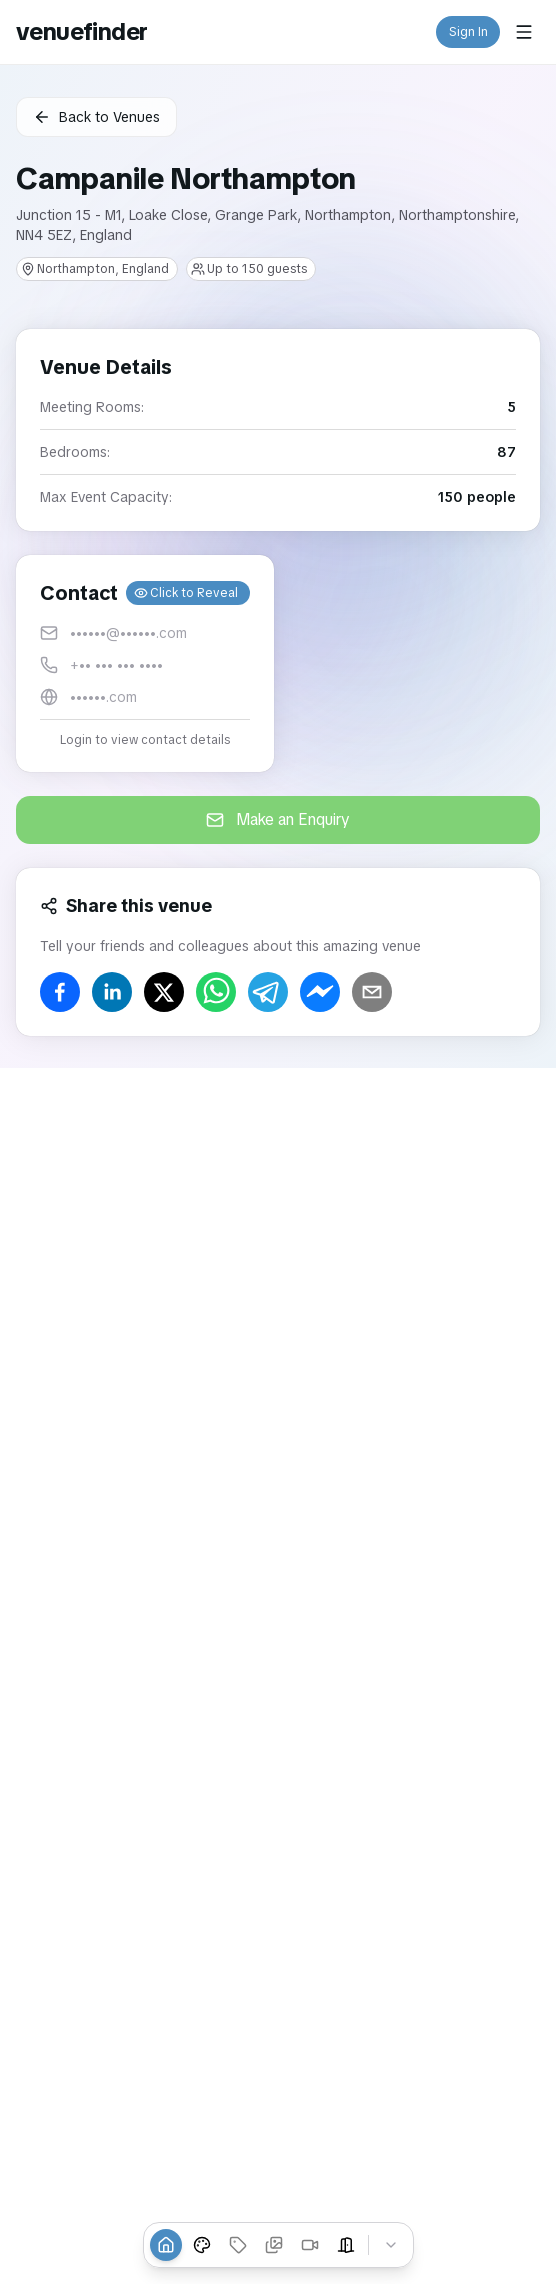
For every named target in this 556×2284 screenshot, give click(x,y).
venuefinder (81, 31)
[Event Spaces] (346, 2245)
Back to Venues (96, 117)
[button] (145, 663)
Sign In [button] (468, 32)
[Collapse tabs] (391, 2245)
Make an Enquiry (278, 819)
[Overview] (166, 2245)
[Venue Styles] (202, 2245)
